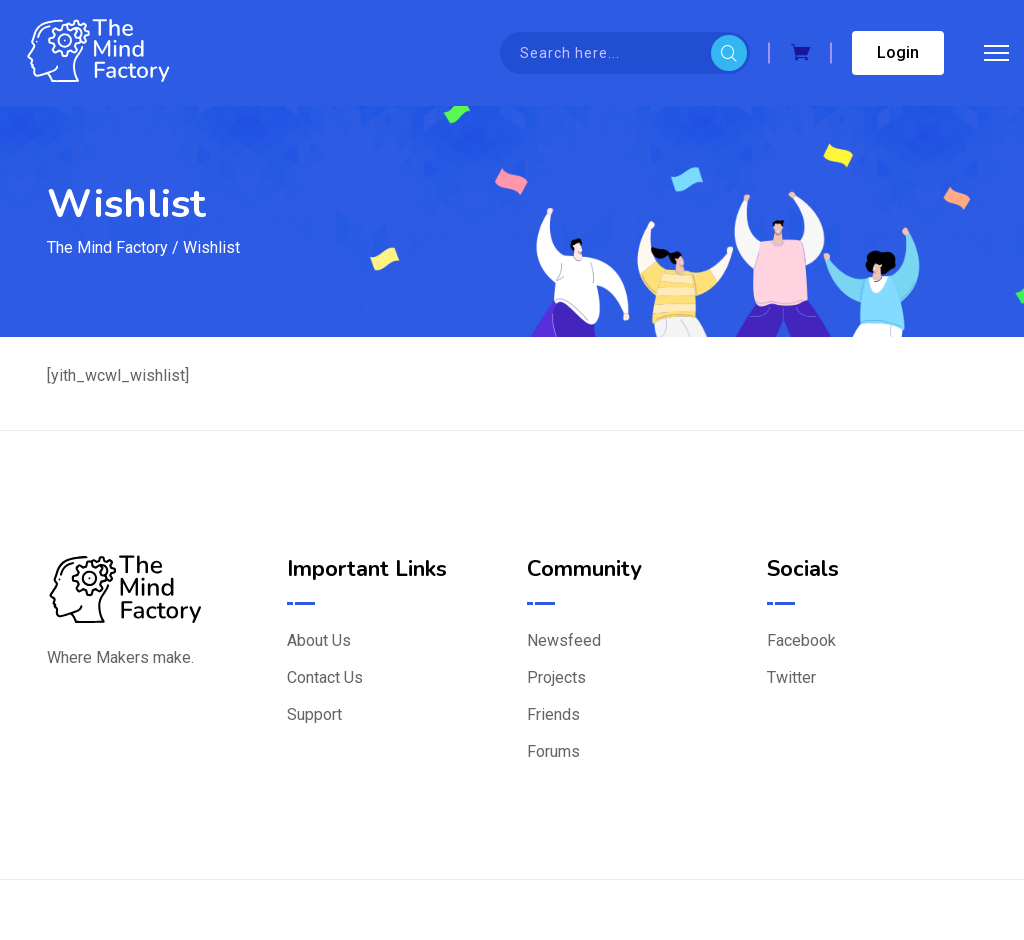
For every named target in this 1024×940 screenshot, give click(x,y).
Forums (553, 751)
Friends (553, 714)
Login (898, 52)
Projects (556, 677)
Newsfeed (564, 640)
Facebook (801, 640)
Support (314, 714)
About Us (319, 640)
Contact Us (325, 677)
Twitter (791, 677)
